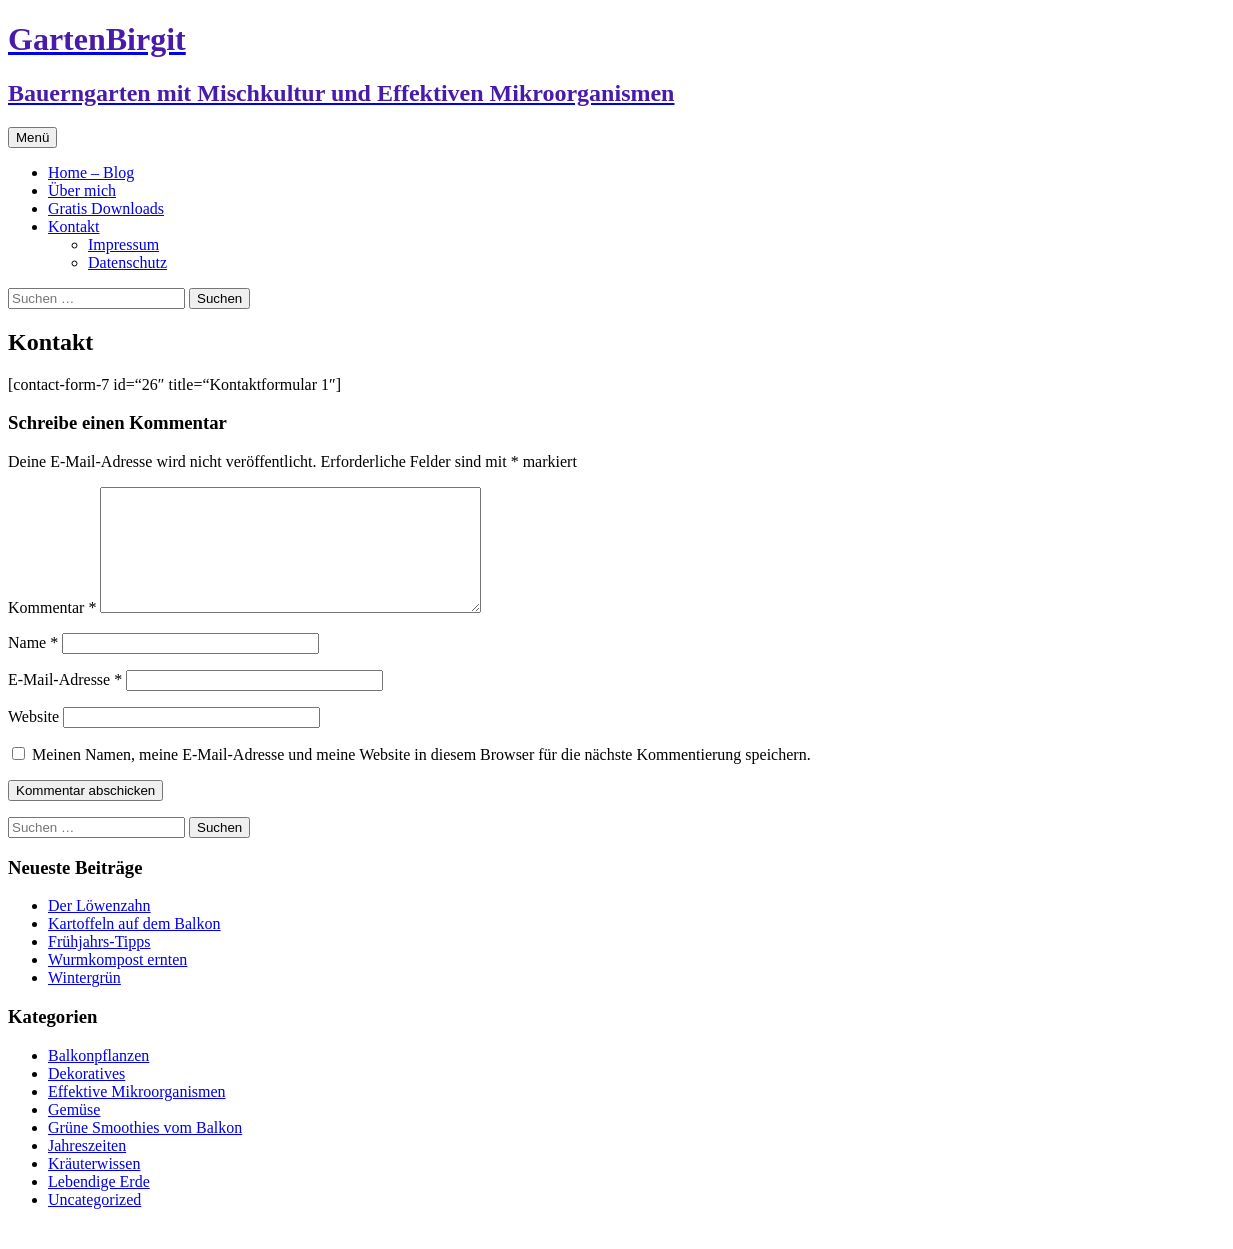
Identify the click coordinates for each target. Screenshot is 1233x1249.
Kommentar (52, 631)
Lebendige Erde (99, 1205)
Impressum (123, 244)
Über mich (82, 190)
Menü (32, 137)
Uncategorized (94, 1223)
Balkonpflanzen (98, 1079)
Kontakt (74, 226)
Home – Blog (91, 172)
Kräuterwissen (94, 1187)
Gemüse (74, 1133)
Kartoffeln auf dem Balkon (134, 947)
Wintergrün (84, 1001)
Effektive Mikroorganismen (137, 1115)
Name (33, 666)
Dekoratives (86, 1097)
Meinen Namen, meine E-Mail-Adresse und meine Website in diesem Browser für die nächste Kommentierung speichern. (421, 778)
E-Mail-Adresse (65, 703)
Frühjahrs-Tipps (99, 965)
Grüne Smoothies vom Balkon (145, 1151)
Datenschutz (127, 262)
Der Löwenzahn (99, 929)
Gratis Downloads (106, 208)
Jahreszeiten (87, 1169)
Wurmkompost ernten (117, 983)
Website (33, 740)
